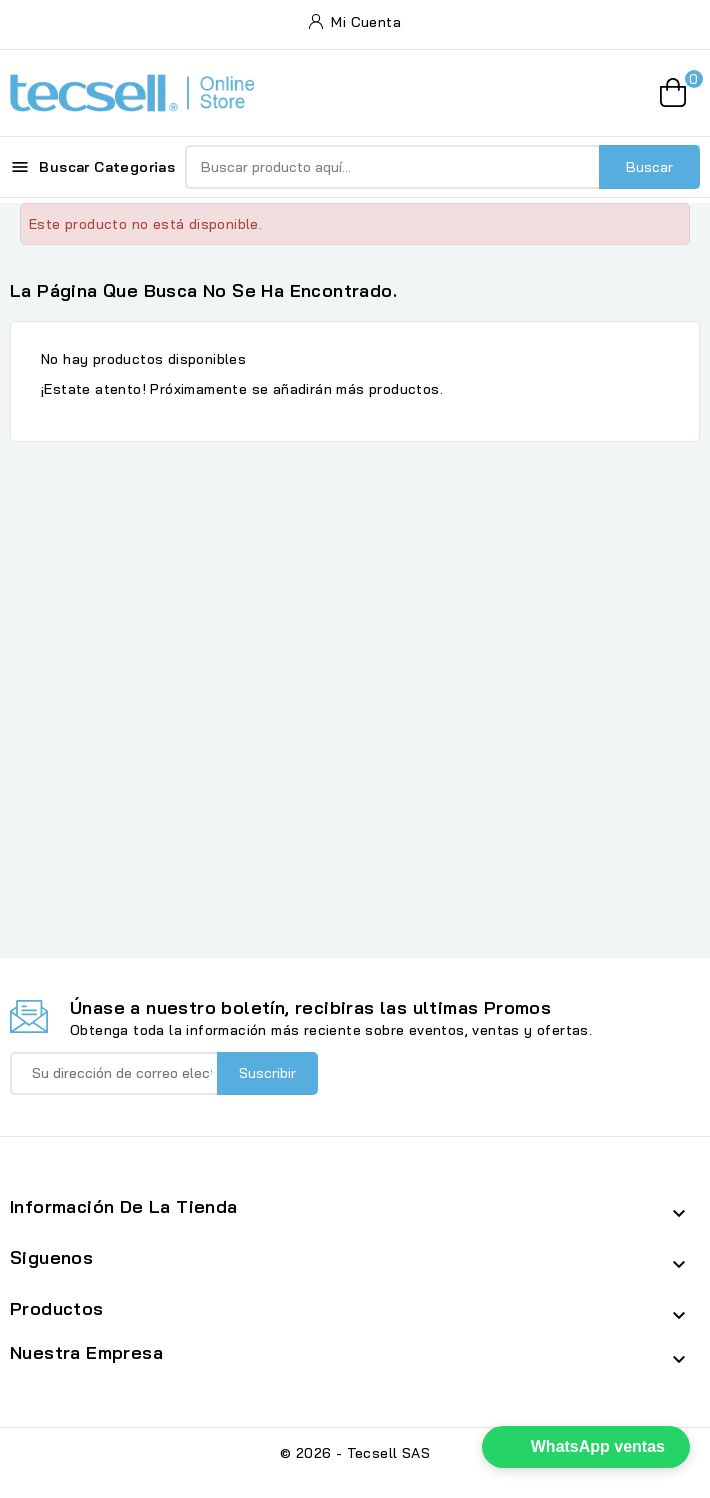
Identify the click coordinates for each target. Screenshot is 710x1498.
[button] (586, 1447)
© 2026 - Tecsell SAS (355, 1453)
